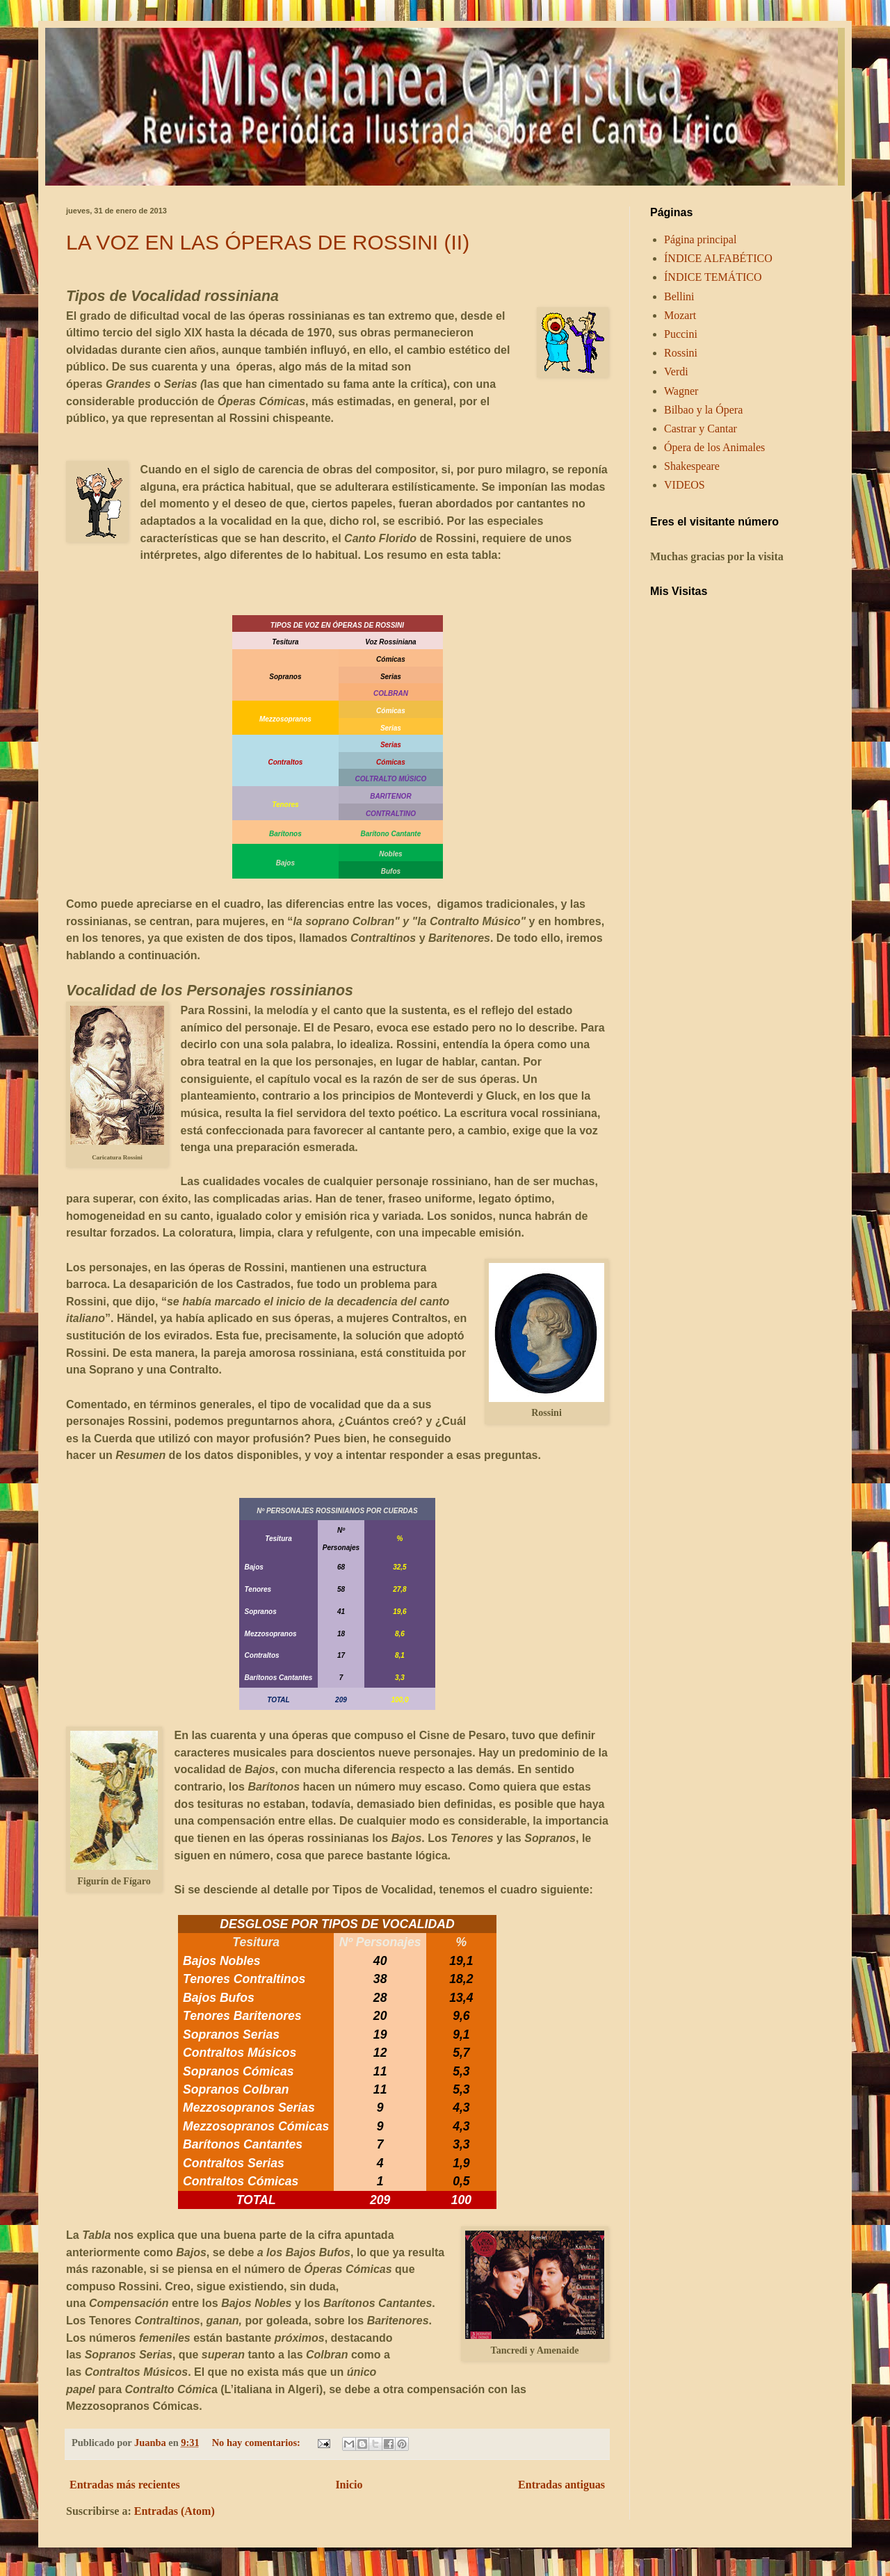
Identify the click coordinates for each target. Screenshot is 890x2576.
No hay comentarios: (257, 2442)
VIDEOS (684, 485)
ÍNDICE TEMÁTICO (713, 277)
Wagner (681, 391)
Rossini (680, 353)
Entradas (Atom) (174, 2511)
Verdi (676, 371)
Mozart (680, 315)
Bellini (679, 296)
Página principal (700, 239)
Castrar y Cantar (700, 428)
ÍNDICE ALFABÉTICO (718, 258)
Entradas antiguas (561, 2485)
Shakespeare (692, 466)
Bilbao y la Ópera (703, 410)
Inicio (348, 2485)
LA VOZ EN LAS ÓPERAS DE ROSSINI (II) (267, 242)
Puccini (680, 334)
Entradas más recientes (125, 2485)
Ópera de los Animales (714, 447)
